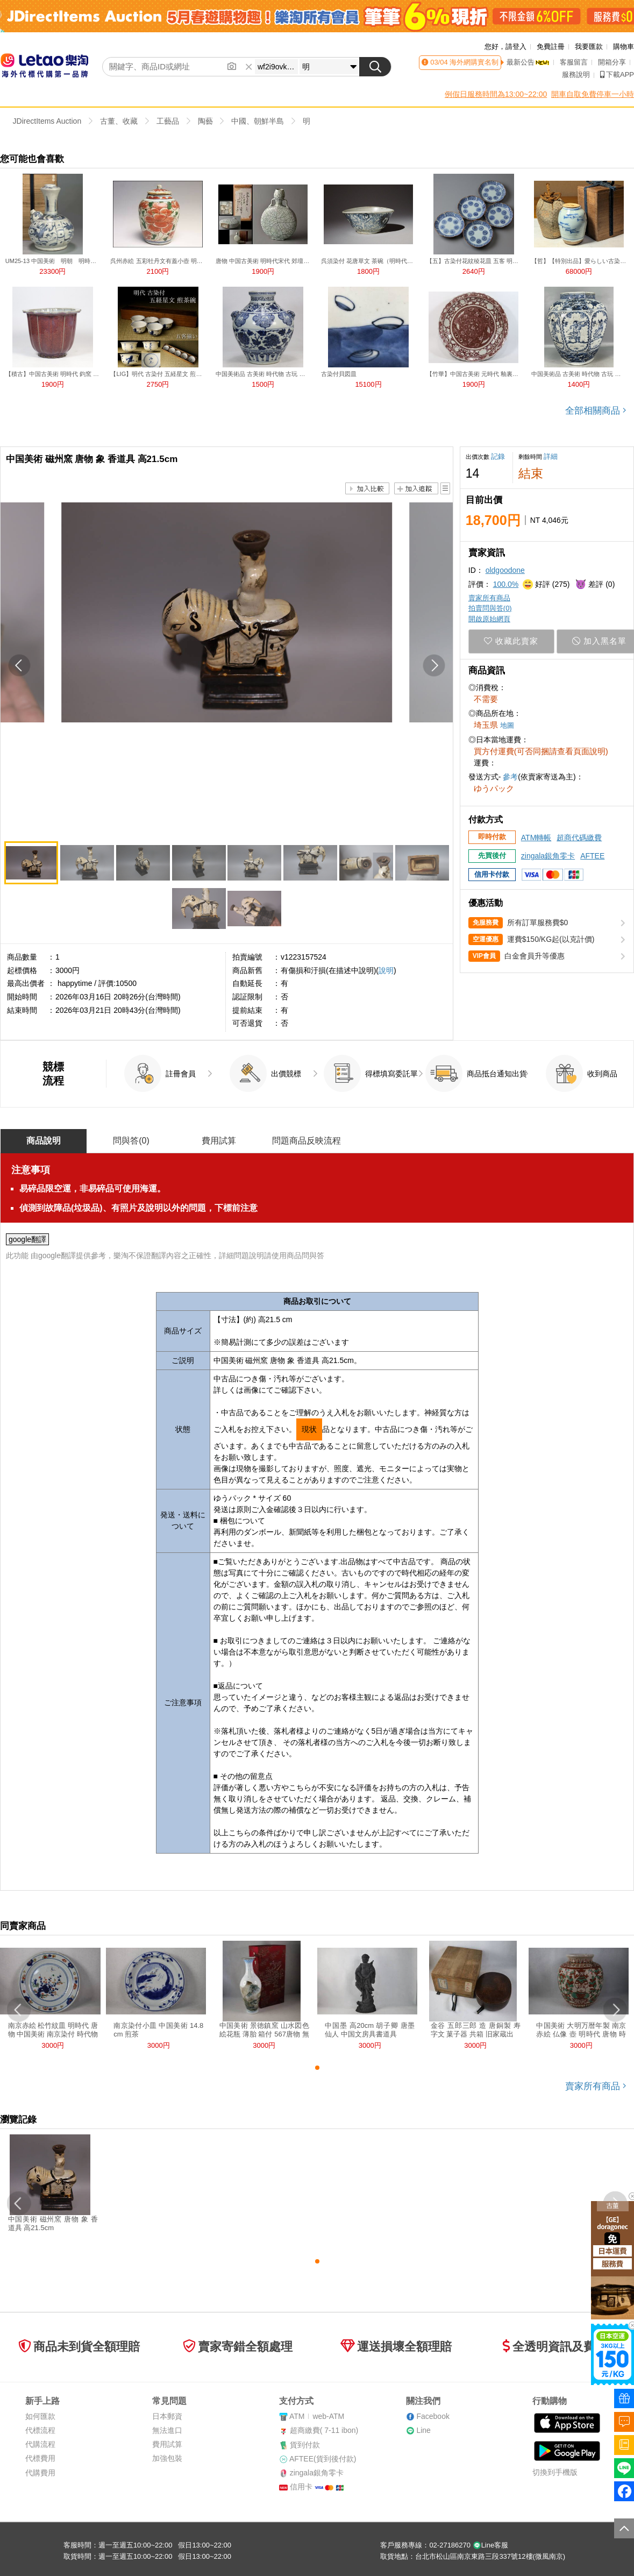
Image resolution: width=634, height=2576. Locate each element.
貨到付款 (305, 2444)
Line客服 (491, 2545)
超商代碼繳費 (579, 837)
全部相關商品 (595, 411)
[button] (19, 665)
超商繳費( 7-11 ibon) (324, 2430)
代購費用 (40, 2472)
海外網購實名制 (473, 62)
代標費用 (40, 2458)
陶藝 (205, 121)
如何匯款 (40, 2416)
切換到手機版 (555, 2472)
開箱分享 (612, 62)
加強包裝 (167, 2458)
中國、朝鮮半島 (257, 121)
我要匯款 (589, 46)
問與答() (131, 1140)
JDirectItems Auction (47, 121)
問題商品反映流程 (306, 1140)
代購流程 (40, 2444)
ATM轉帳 (536, 837)
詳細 (551, 456)
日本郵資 (167, 2416)
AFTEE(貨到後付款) (322, 2458)
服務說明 (576, 74)
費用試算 (219, 1140)
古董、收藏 (119, 121)
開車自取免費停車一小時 (592, 94)
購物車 (623, 46)
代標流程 (40, 2430)
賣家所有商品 (489, 598)
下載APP (617, 74)
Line (423, 2430)
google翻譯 (27, 1239)
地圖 (507, 725)
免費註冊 (551, 46)
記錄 (498, 456)
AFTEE (592, 855)
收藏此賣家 (511, 640)
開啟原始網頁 (489, 619)
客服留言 (574, 62)
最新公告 (528, 62)
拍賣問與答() (490, 608)
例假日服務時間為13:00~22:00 (496, 94)
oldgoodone (505, 570)
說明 (386, 970)
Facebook (432, 2416)
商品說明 (43, 1140)
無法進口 (167, 2430)
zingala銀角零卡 (548, 855)
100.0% (505, 584)
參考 (510, 776)
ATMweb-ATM (316, 2416)
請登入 (515, 46)
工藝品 (167, 121)
